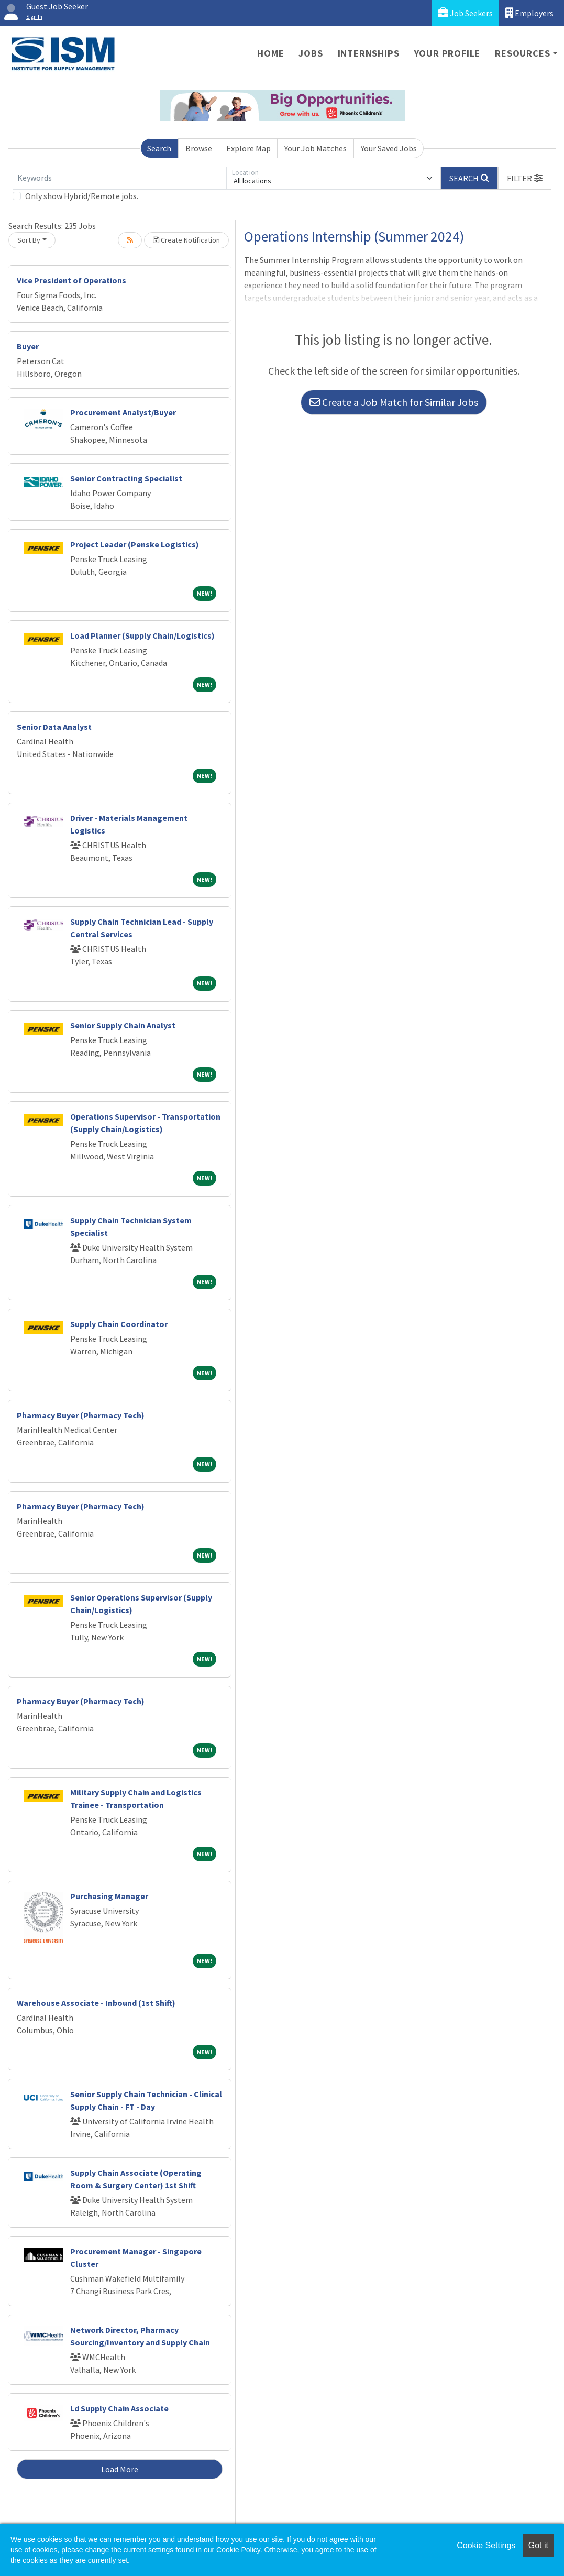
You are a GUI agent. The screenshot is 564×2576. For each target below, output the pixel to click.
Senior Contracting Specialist (126, 478)
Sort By (28, 240)
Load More (119, 2469)
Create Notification (186, 240)
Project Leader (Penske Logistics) (134, 544)
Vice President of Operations (71, 280)
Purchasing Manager (109, 1896)
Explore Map (248, 148)
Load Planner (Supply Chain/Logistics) (142, 635)
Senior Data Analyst (54, 726)
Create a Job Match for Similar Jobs (393, 402)
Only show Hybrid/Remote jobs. (81, 196)
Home (270, 53)
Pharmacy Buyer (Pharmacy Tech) (81, 1415)
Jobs (310, 53)
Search (159, 148)
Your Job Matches (315, 148)
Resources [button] (522, 53)
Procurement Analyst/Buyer (123, 412)
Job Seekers (465, 12)
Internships (369, 53)
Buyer (28, 346)
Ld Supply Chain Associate (119, 2408)
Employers (529, 12)
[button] (524, 178)
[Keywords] (120, 178)
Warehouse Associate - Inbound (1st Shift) (96, 2003)
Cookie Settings (486, 2545)
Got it (538, 2545)
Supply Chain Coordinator (119, 1324)
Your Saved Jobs (389, 148)
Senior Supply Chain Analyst (122, 1025)
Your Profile (447, 53)
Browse (198, 148)
